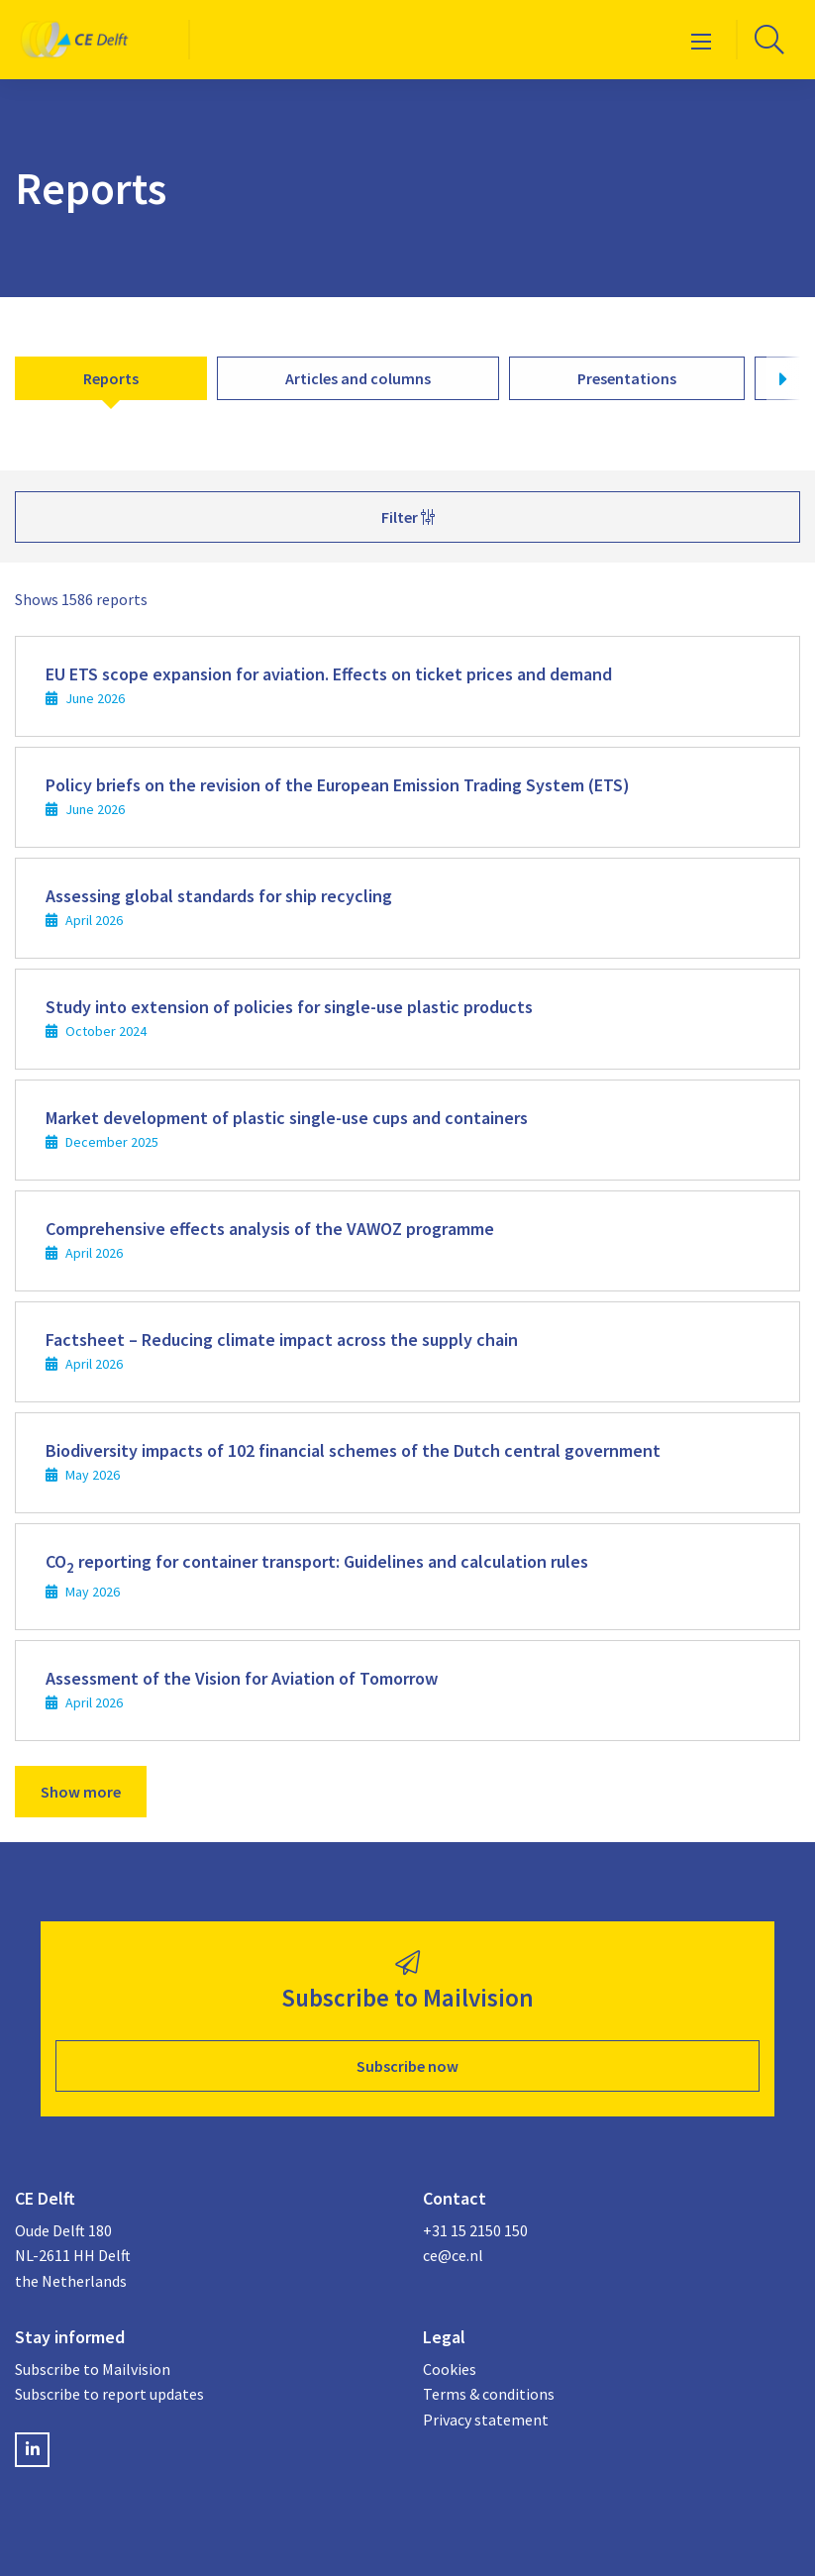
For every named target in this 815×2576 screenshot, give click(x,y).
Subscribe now (407, 2066)
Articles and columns (358, 378)
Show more (81, 1792)
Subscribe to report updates (109, 2394)
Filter (408, 517)
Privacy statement (486, 2419)
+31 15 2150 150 (475, 2230)
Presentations (626, 378)
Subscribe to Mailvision (92, 2369)
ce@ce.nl (453, 2255)
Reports (111, 378)
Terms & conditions (489, 2394)
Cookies (449, 2369)
